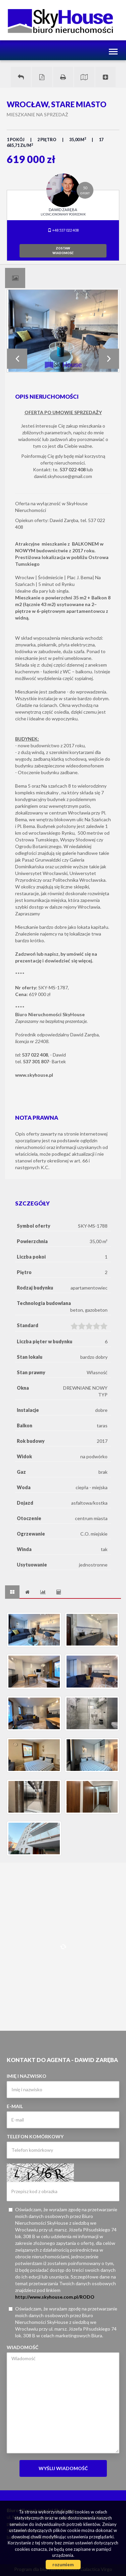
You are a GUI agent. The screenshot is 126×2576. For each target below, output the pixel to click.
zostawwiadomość (63, 250)
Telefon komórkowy (35, 2136)
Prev (17, 359)
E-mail (15, 2106)
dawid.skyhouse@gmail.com (63, 476)
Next (109, 359)
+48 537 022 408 (63, 230)
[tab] (15, 278)
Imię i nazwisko (26, 2076)
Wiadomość (22, 2347)
